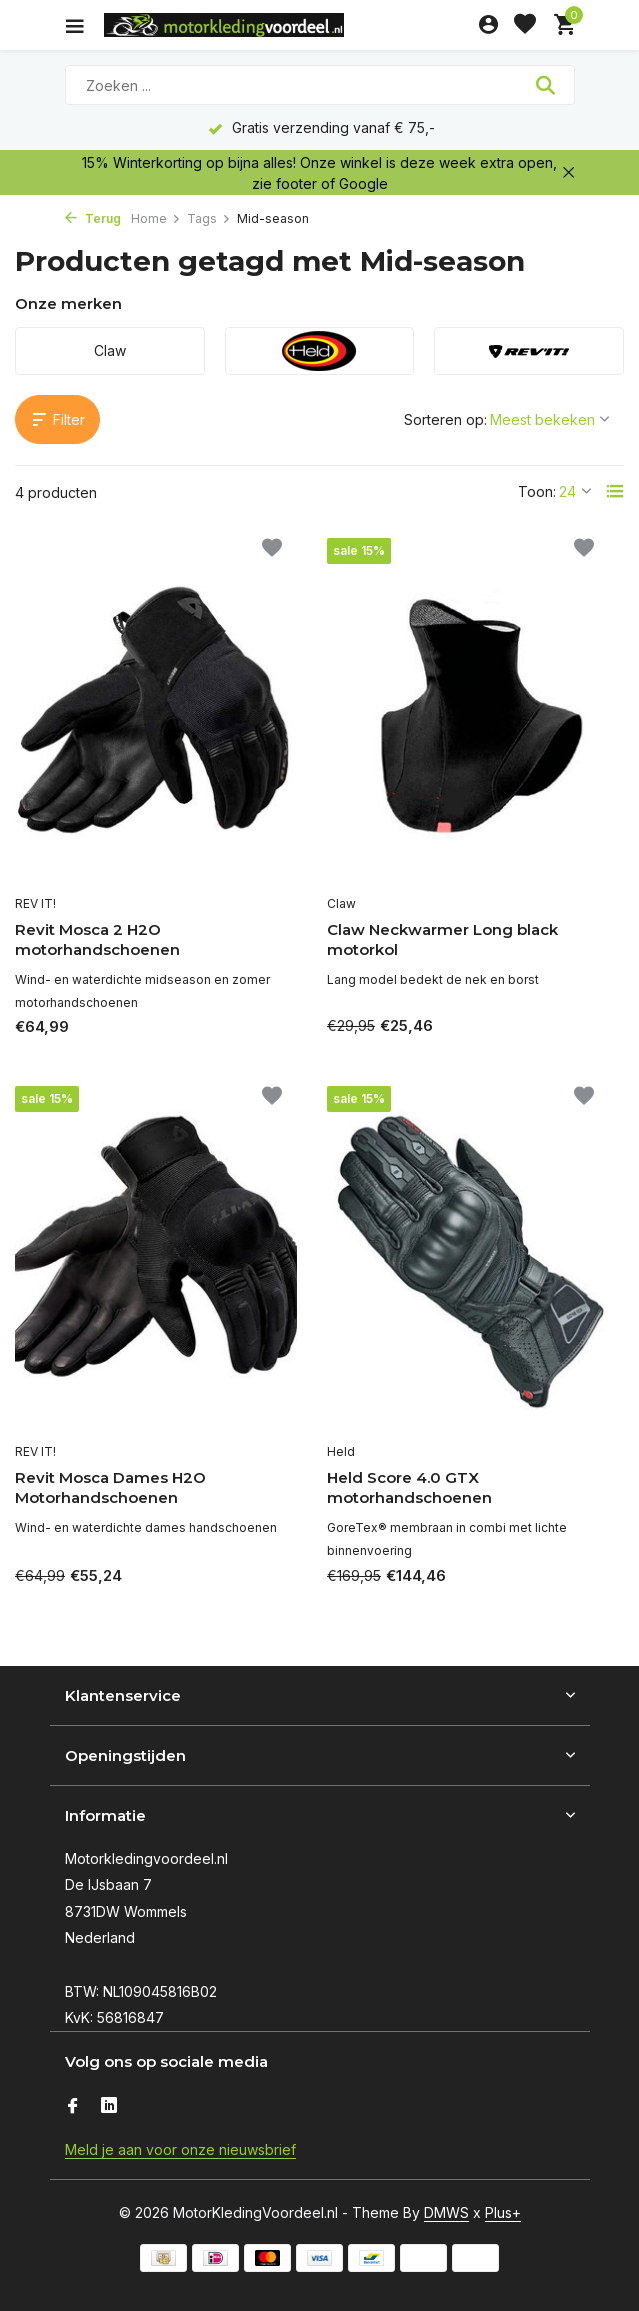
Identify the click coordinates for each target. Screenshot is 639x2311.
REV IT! (35, 903)
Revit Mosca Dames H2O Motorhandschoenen (110, 1487)
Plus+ (503, 2212)
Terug (93, 218)
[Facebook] (73, 2107)
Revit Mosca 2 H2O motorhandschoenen (97, 939)
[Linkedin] (109, 2107)
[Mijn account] (488, 25)
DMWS (446, 2212)
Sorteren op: (445, 419)
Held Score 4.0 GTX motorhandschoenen (409, 1487)
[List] (615, 491)
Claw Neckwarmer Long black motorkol (442, 939)
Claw (341, 903)
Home (156, 218)
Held (341, 1451)
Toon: (537, 491)
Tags (209, 218)
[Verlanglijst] (525, 25)
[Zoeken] (320, 85)
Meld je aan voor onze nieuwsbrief (180, 2149)
